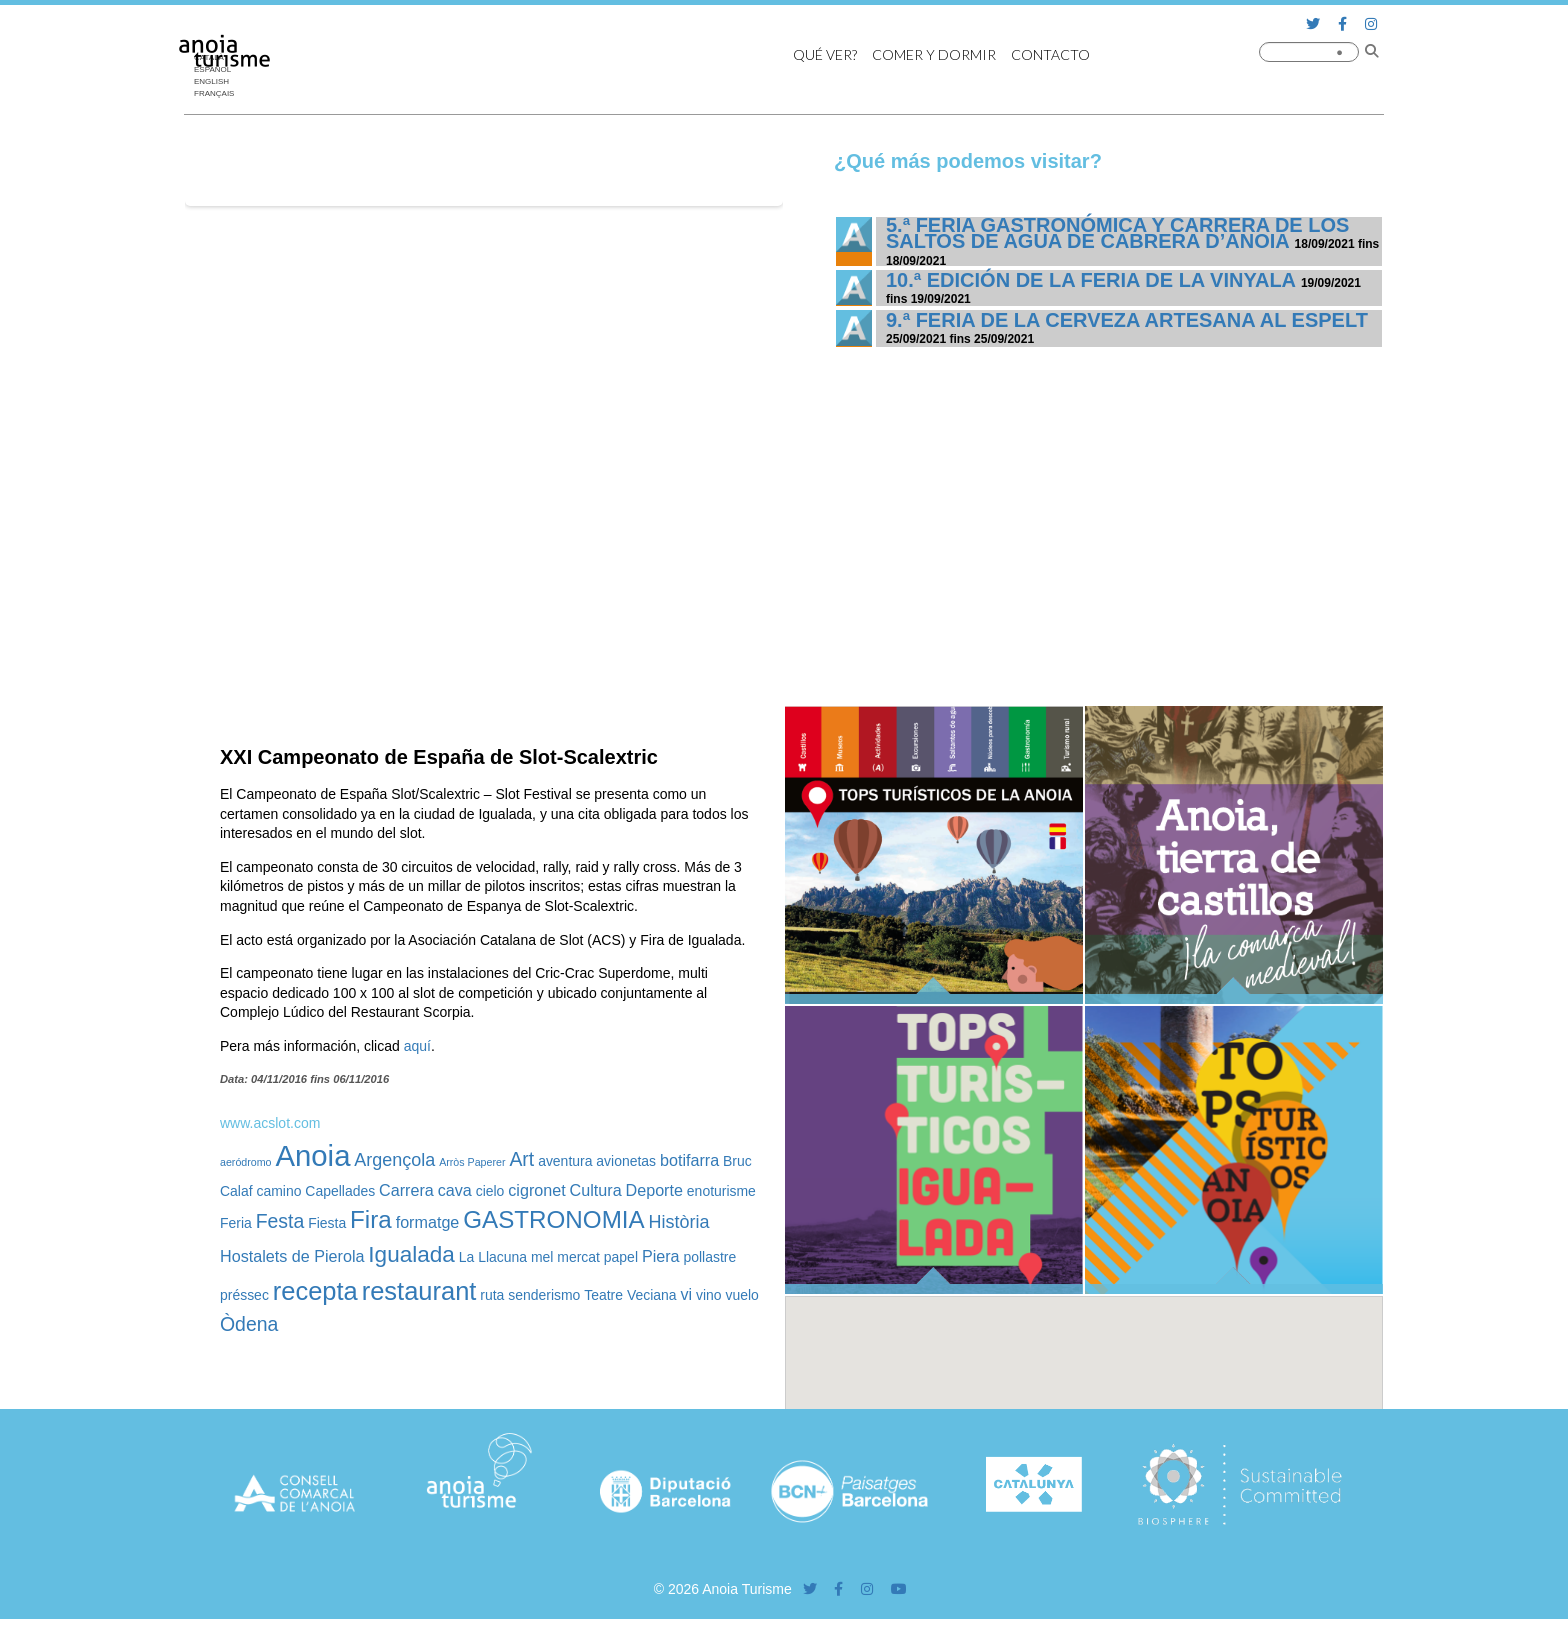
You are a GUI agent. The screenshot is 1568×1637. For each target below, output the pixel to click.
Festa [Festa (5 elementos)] (280, 1221)
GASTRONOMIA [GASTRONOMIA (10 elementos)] (553, 1219)
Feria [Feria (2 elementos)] (236, 1223)
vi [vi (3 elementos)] (686, 1294)
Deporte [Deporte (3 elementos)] (654, 1190)
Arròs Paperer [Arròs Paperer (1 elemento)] (472, 1162)
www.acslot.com (270, 1123)
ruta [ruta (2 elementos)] (492, 1295)
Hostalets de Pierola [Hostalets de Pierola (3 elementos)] (292, 1256)
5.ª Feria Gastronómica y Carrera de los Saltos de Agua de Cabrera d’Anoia (1117, 233)
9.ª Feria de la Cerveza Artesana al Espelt (1127, 320)
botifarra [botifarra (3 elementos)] (689, 1160)
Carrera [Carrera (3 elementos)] (406, 1190)
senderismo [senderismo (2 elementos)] (544, 1295)
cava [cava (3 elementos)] (455, 1190)
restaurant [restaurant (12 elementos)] (419, 1291)
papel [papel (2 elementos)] (621, 1257)
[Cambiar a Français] (219, 94)
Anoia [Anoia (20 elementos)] (312, 1155)
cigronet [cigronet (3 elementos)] (536, 1190)
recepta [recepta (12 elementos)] (315, 1291)
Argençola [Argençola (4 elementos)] (394, 1160)
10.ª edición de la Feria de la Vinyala (1090, 280)
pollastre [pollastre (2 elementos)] (709, 1257)
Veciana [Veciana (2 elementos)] (652, 1295)
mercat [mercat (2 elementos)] (578, 1257)
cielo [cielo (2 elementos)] (490, 1191)
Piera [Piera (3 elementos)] (661, 1256)
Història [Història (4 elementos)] (679, 1222)
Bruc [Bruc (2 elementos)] (737, 1161)
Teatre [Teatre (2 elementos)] (603, 1295)
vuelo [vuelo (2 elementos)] (742, 1295)
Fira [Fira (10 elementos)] (371, 1219)
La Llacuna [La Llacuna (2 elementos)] (493, 1257)
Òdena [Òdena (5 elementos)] (249, 1324)
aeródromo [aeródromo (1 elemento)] (246, 1162)
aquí (417, 1046)
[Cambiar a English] (219, 82)
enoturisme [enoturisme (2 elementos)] (721, 1191)
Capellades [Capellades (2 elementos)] (340, 1191)
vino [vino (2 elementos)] (709, 1295)
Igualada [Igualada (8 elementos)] (411, 1254)
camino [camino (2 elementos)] (278, 1191)
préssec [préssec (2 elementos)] (244, 1295)
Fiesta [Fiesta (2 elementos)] (327, 1223)
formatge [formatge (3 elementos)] (428, 1222)
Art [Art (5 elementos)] (521, 1159)
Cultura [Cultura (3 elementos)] (596, 1190)
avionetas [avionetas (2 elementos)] (626, 1161)
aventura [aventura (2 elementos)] (565, 1161)
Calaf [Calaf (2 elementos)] (236, 1191)
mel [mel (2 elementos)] (542, 1257)
